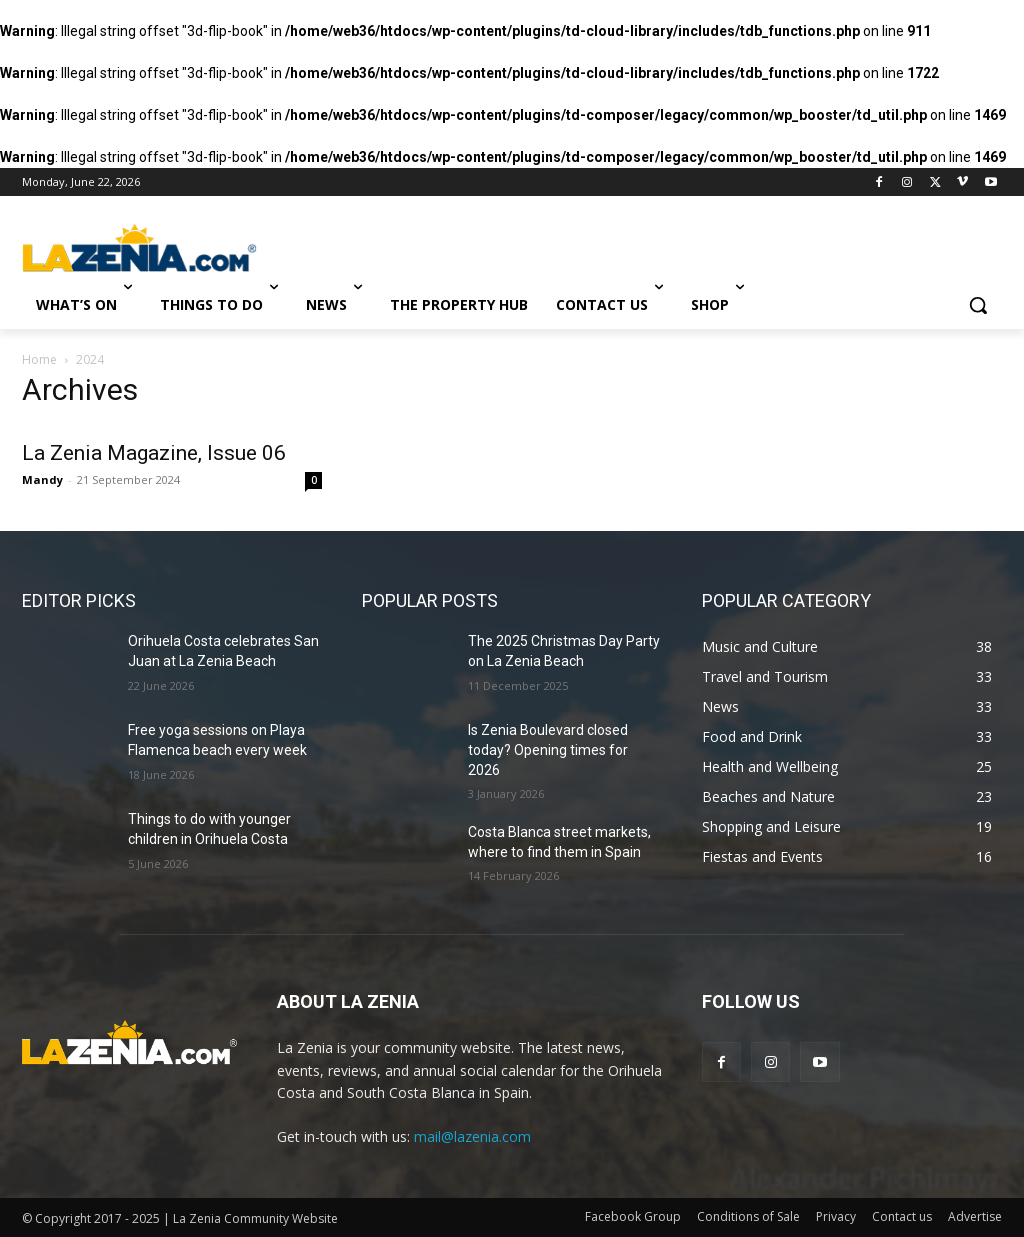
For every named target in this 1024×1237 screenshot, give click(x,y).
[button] (978, 305)
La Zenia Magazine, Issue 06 (154, 453)
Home (39, 359)
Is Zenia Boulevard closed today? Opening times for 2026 (548, 749)
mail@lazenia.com (472, 1136)
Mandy (42, 479)
